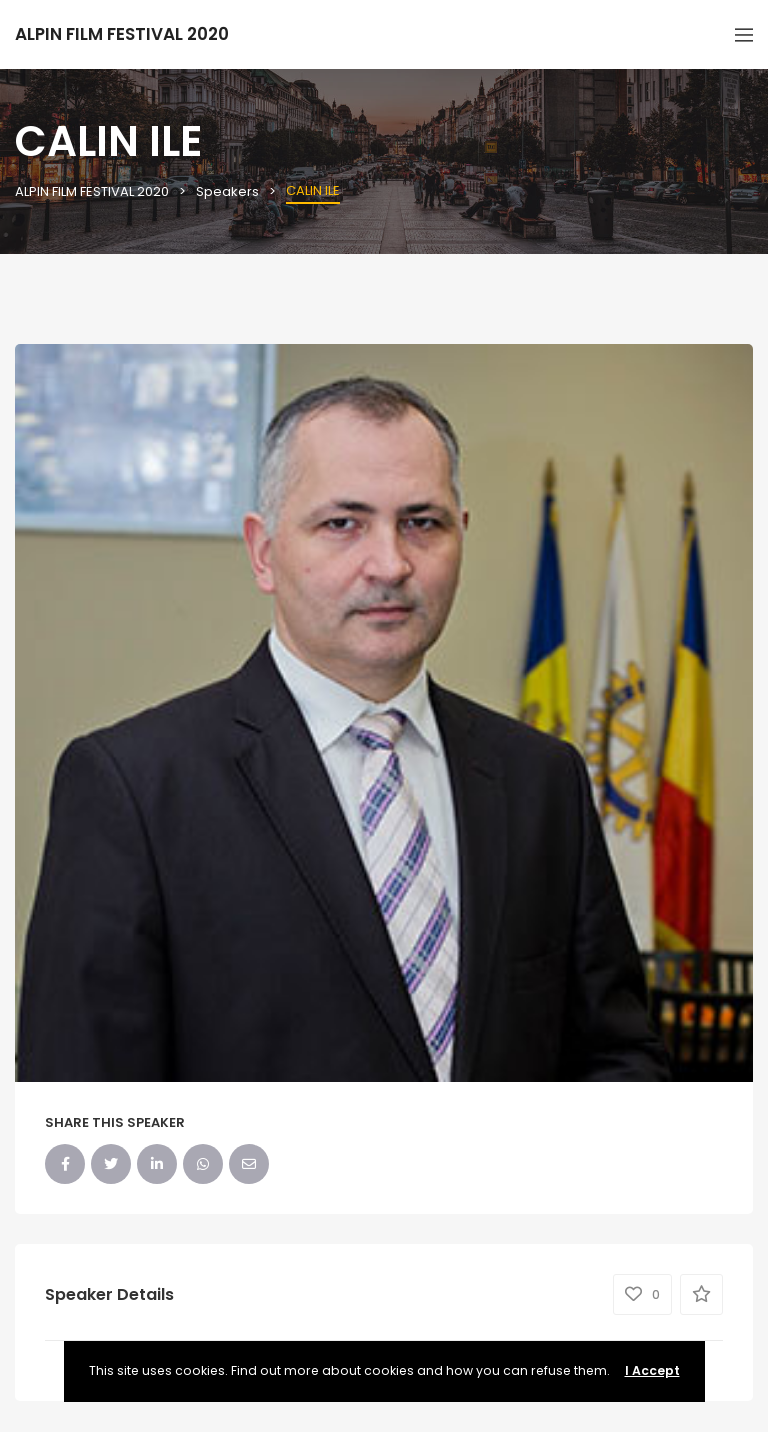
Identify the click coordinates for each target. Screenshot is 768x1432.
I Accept (652, 1370)
